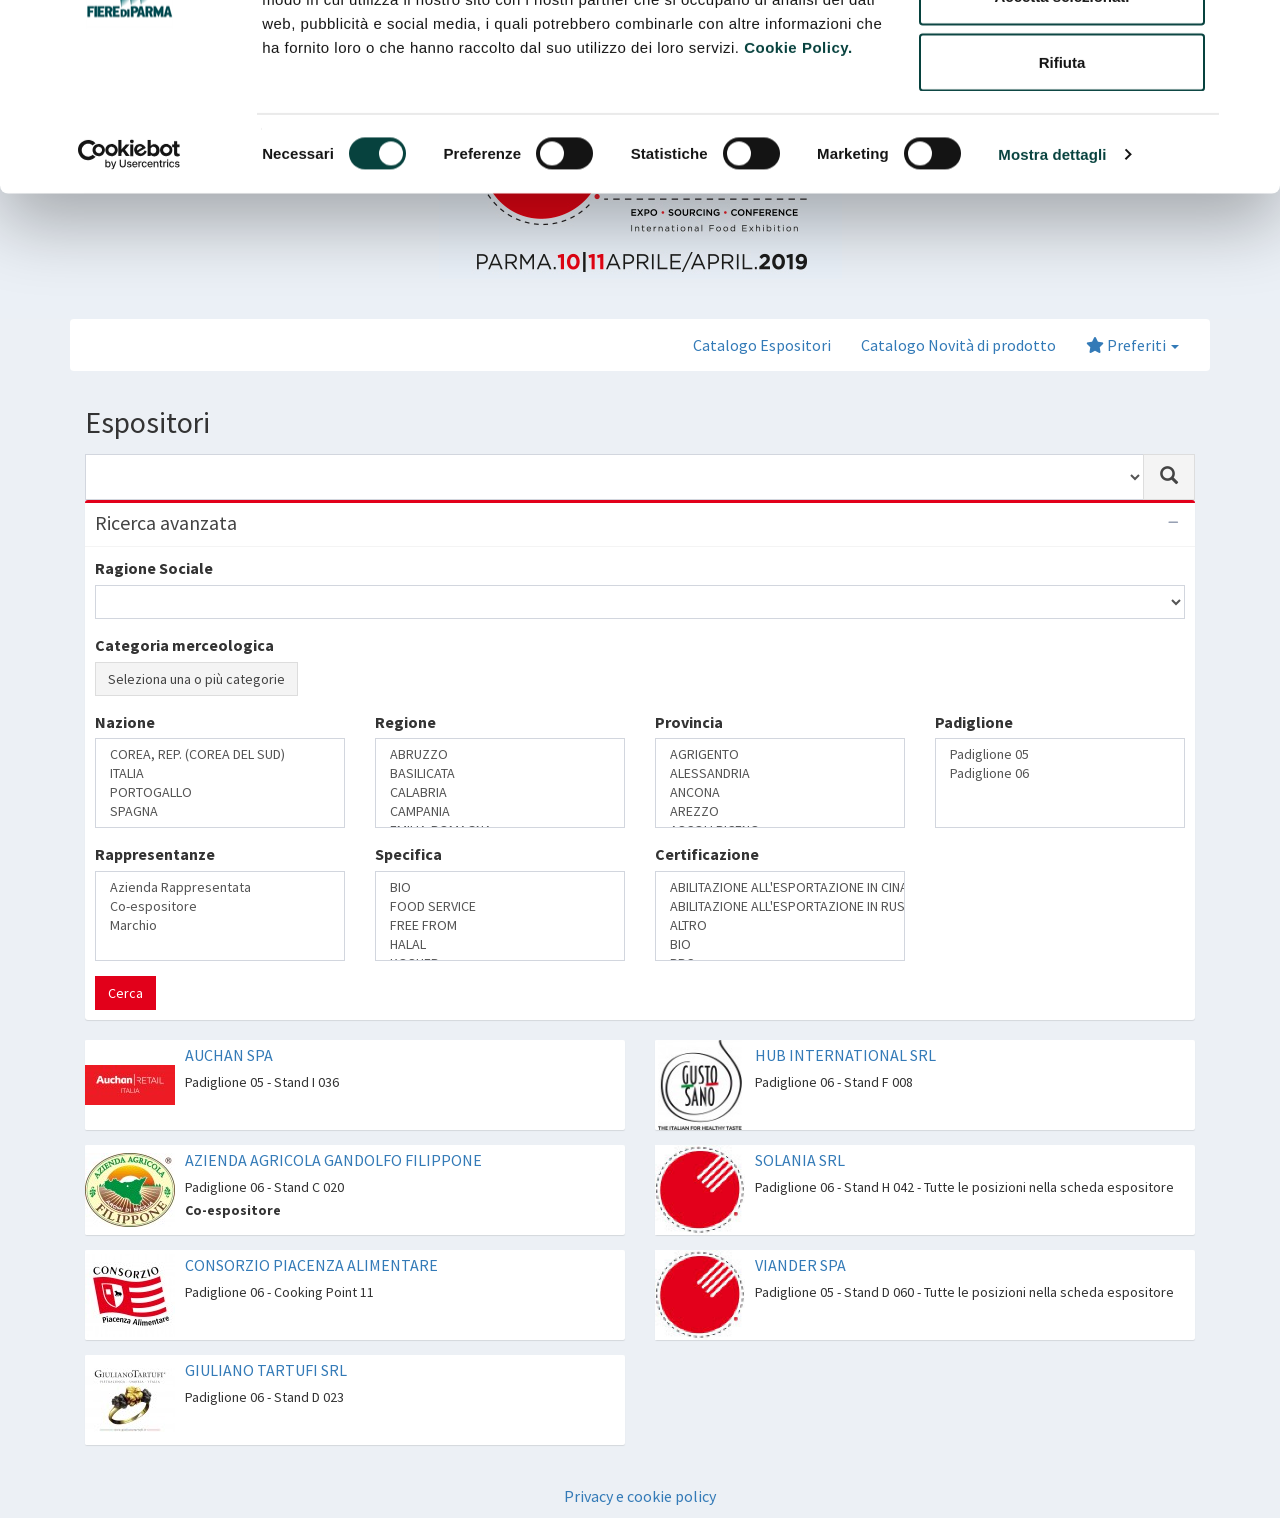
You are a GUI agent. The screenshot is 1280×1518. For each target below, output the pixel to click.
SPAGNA (220, 811)
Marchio (220, 925)
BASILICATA (500, 773)
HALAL (500, 944)
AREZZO (780, 811)
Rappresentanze (155, 854)
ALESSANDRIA (780, 773)
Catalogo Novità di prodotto (958, 345)
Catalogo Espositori (762, 345)
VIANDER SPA (800, 1265)
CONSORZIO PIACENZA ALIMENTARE (311, 1265)
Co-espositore (220, 906)
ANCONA (780, 792)
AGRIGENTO (780, 754)
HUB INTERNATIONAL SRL (845, 1055)
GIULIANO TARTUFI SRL (266, 1370)
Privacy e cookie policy (640, 1496)
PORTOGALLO (220, 792)
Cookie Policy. (798, 168)
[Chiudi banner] (1249, 31)
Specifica (408, 854)
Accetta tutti (1062, 52)
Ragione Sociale (154, 568)
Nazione (125, 722)
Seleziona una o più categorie (196, 679)
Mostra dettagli (1052, 275)
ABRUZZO (500, 754)
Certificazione (707, 854)
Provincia (689, 722)
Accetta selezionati (1061, 118)
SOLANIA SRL (800, 1160)
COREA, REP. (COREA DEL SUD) (220, 754)
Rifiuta (1062, 183)
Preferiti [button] (1132, 345)
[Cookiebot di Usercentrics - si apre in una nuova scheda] (129, 276)
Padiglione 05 (1060, 754)
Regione (405, 722)
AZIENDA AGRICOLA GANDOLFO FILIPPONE (333, 1160)
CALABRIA (500, 792)
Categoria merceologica (184, 645)
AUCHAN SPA (229, 1055)
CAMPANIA (500, 811)
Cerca (125, 993)
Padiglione (974, 722)
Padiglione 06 (1060, 773)
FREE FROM (500, 925)
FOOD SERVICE (500, 906)
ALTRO (780, 925)
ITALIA (220, 773)
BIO (500, 887)
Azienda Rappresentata (220, 887)
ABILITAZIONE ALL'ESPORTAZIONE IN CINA (780, 887)
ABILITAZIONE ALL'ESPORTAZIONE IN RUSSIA (780, 906)
